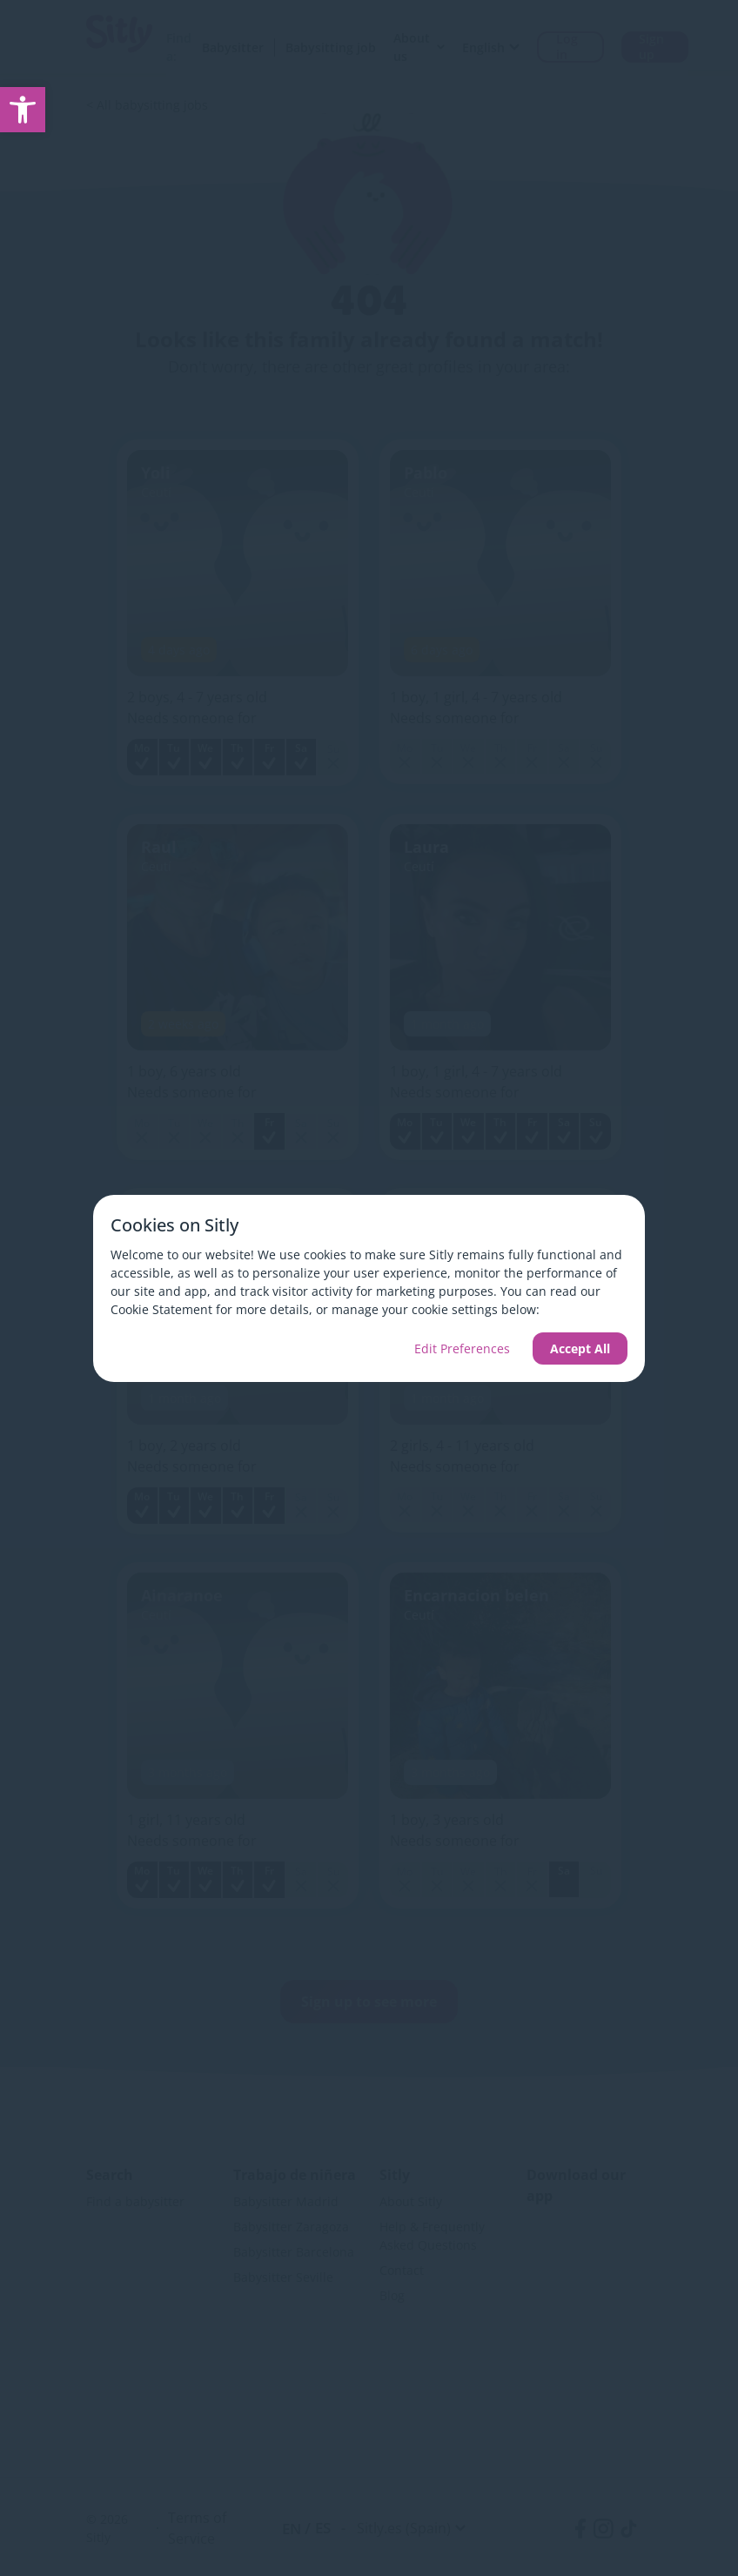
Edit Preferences (462, 1348)
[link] (22, 109)
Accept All (580, 1348)
